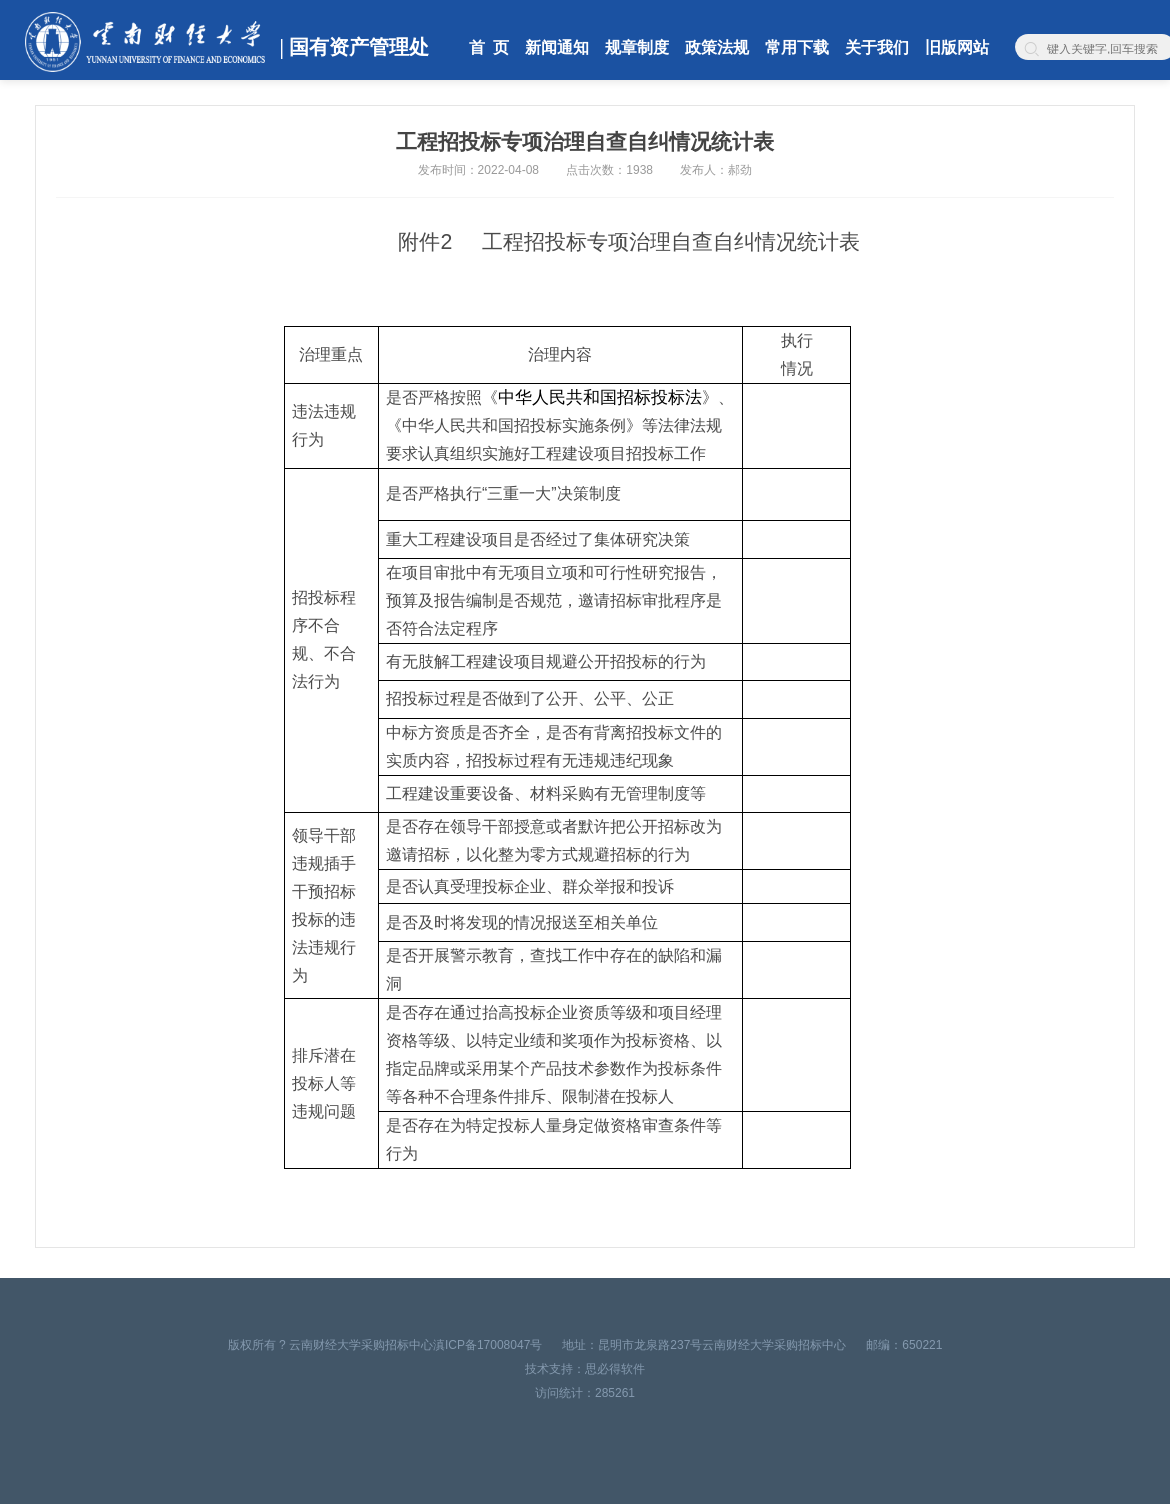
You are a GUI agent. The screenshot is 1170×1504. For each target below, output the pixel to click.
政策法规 (717, 47)
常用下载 (797, 47)
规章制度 (637, 47)
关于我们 (877, 47)
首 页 (489, 47)
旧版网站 (957, 47)
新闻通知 (557, 47)
